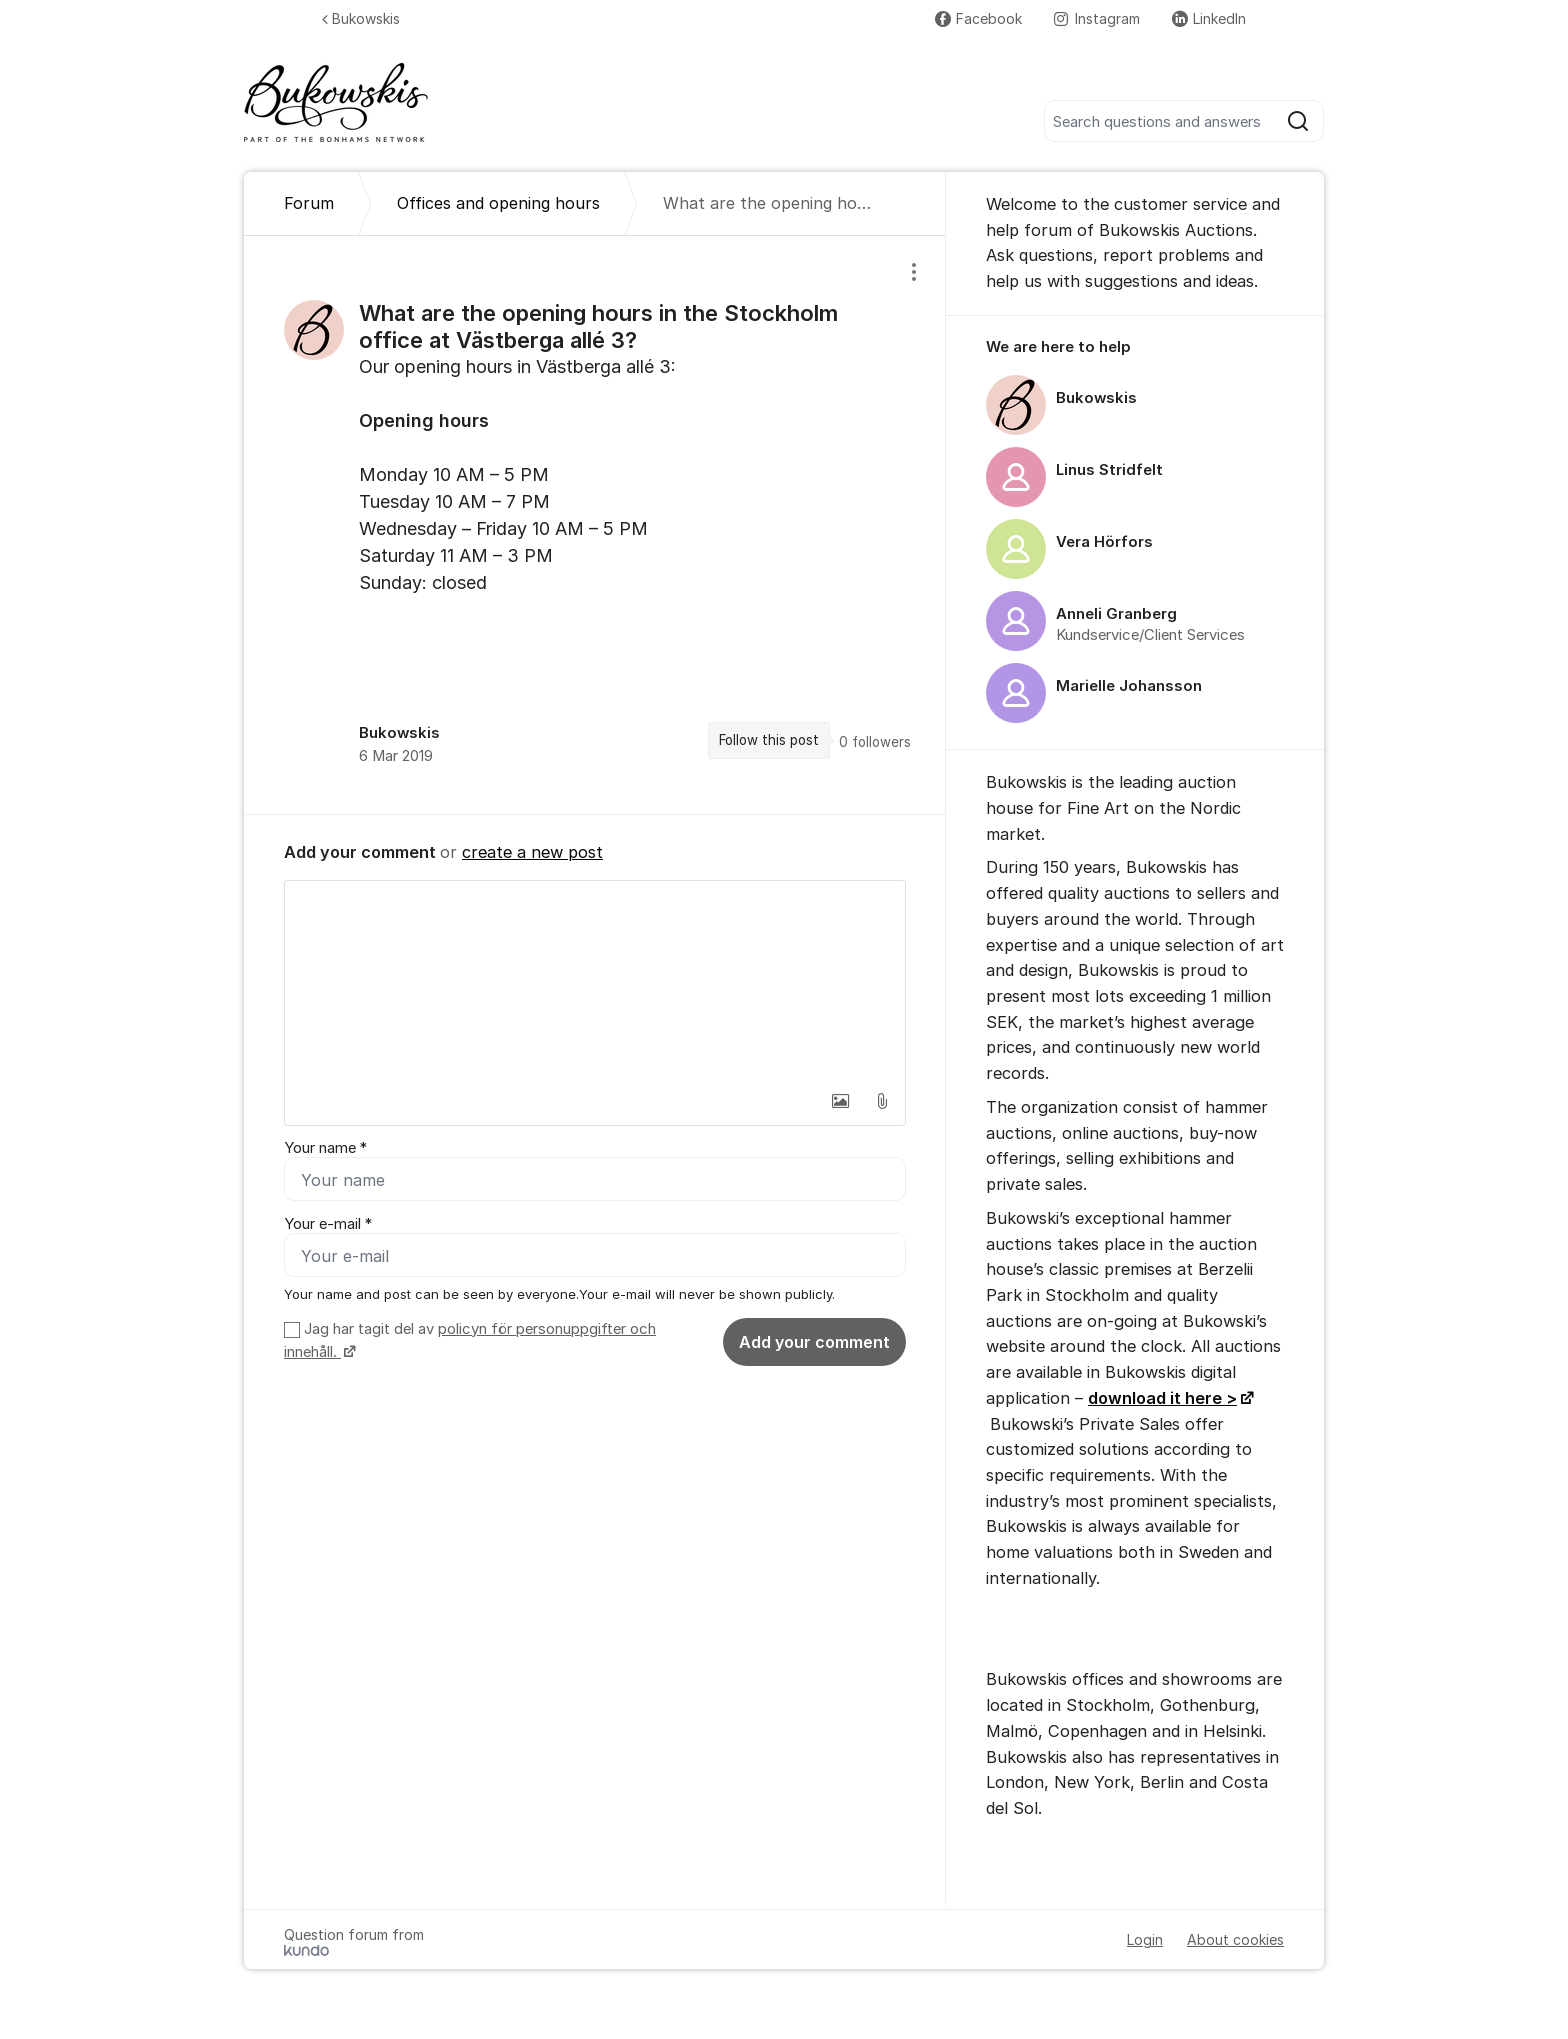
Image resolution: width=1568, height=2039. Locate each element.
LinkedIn (1209, 18)
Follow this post (769, 740)
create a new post (532, 852)
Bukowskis (361, 18)
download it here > (1162, 1398)
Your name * (325, 1148)
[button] (840, 1101)
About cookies (1235, 1939)
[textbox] (595, 981)
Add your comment (814, 1342)
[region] (595, 524)
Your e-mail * (328, 1224)
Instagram (1097, 18)
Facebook (978, 18)
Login (1145, 1939)
